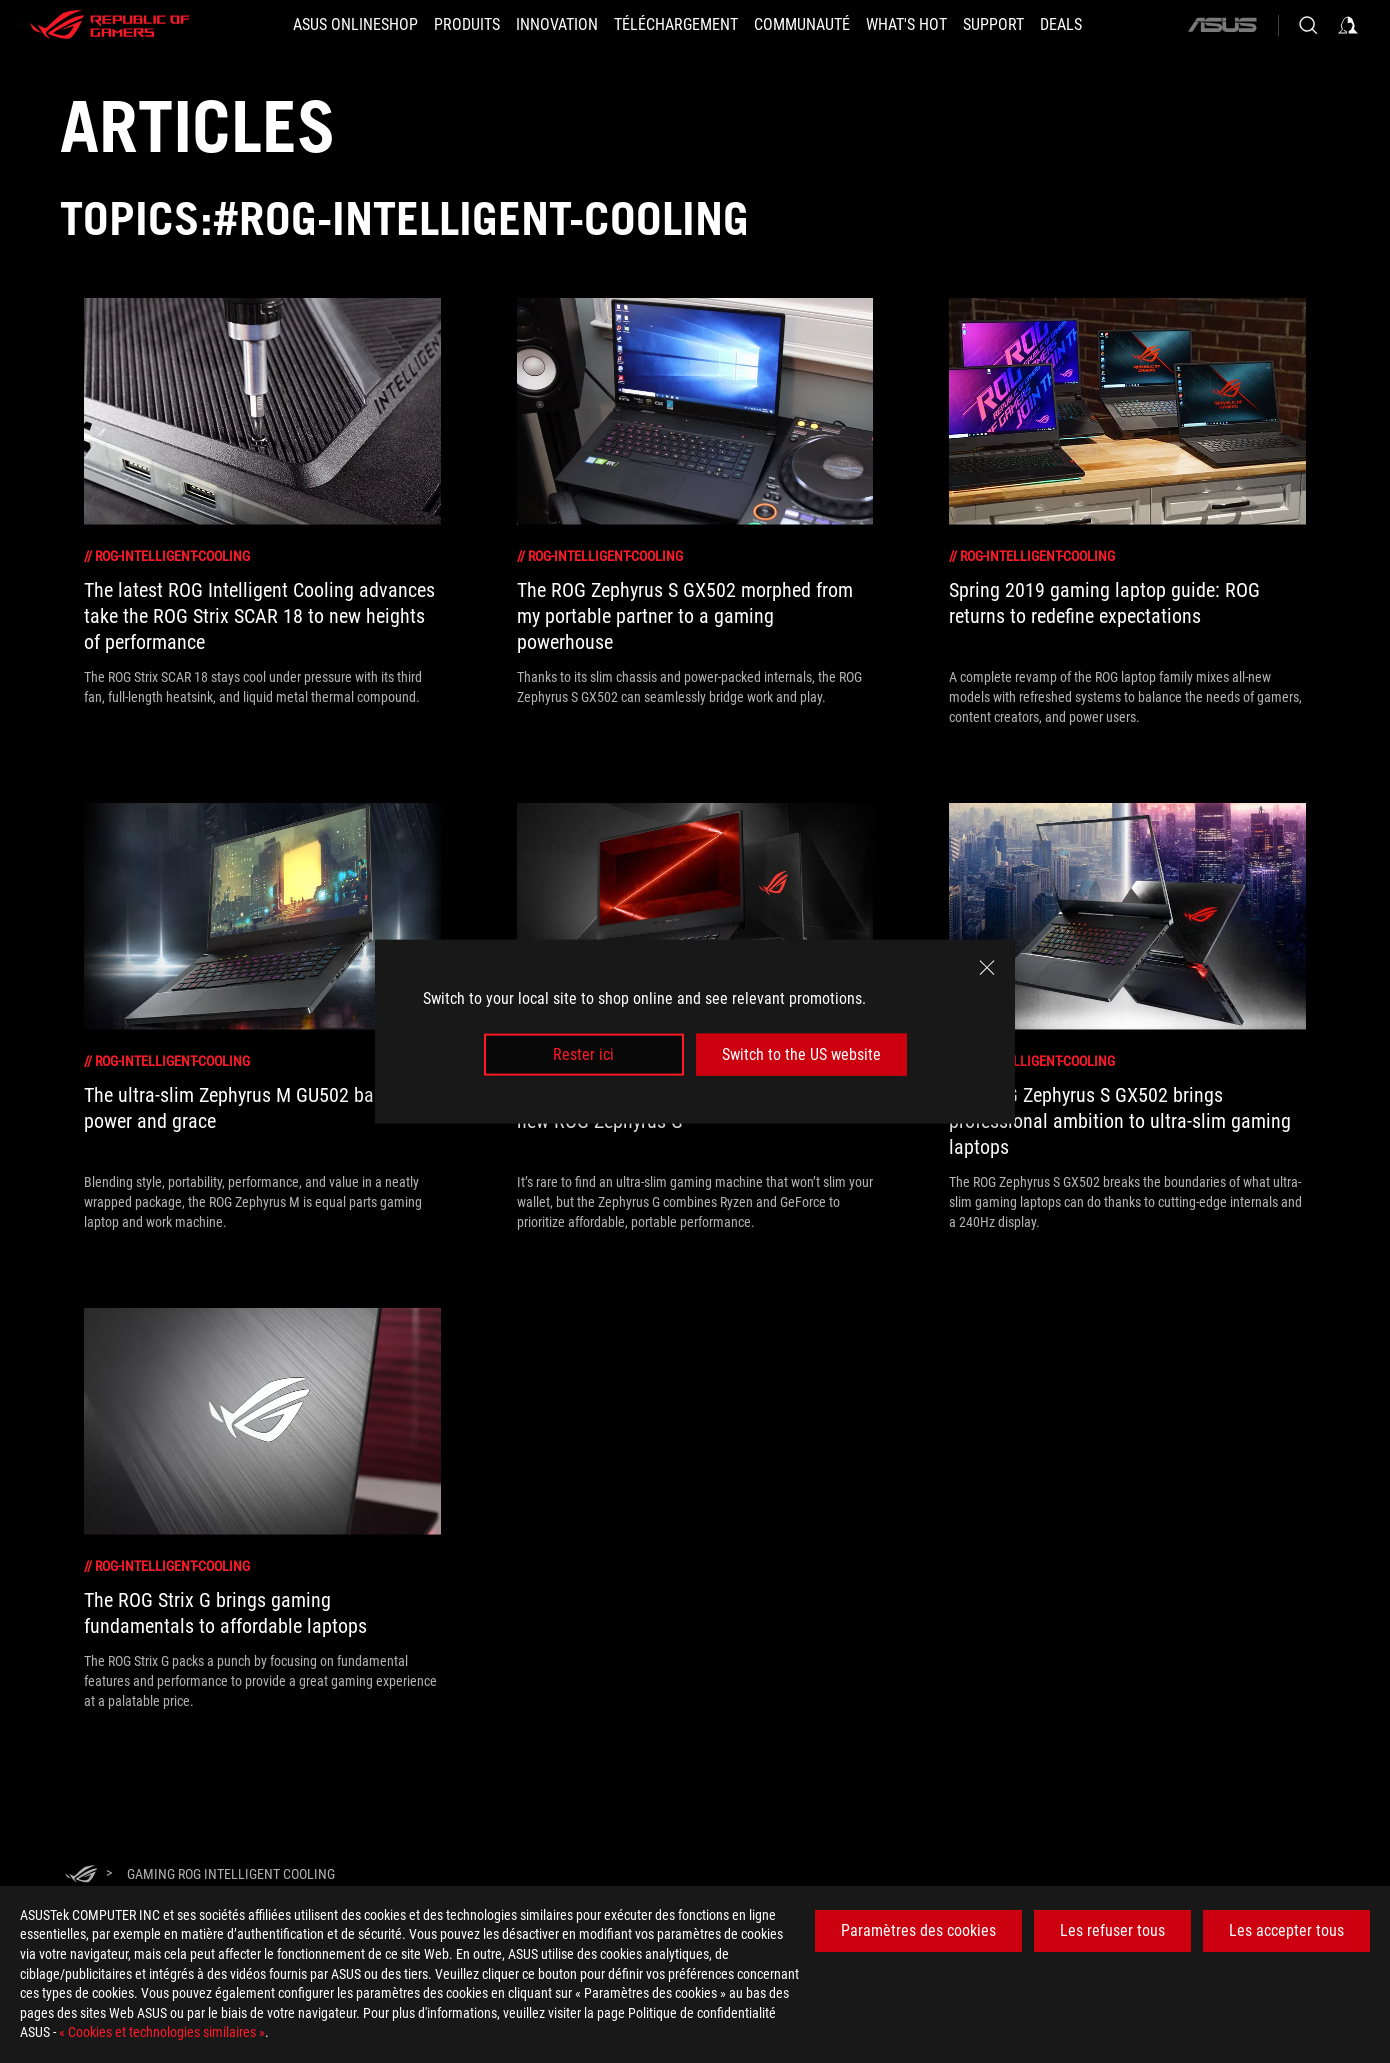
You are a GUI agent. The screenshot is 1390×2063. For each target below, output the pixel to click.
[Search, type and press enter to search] (1308, 25)
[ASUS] (1222, 25)
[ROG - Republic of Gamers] (110, 25)
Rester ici (583, 1054)
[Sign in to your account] (1348, 25)
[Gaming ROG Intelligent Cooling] (231, 1874)
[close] (987, 967)
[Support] (993, 25)
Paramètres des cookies (918, 1930)
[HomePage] (81, 1875)
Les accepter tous (1286, 1930)
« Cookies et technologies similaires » (162, 2032)
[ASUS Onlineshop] (355, 25)
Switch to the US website (801, 1054)
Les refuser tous (1112, 1930)
